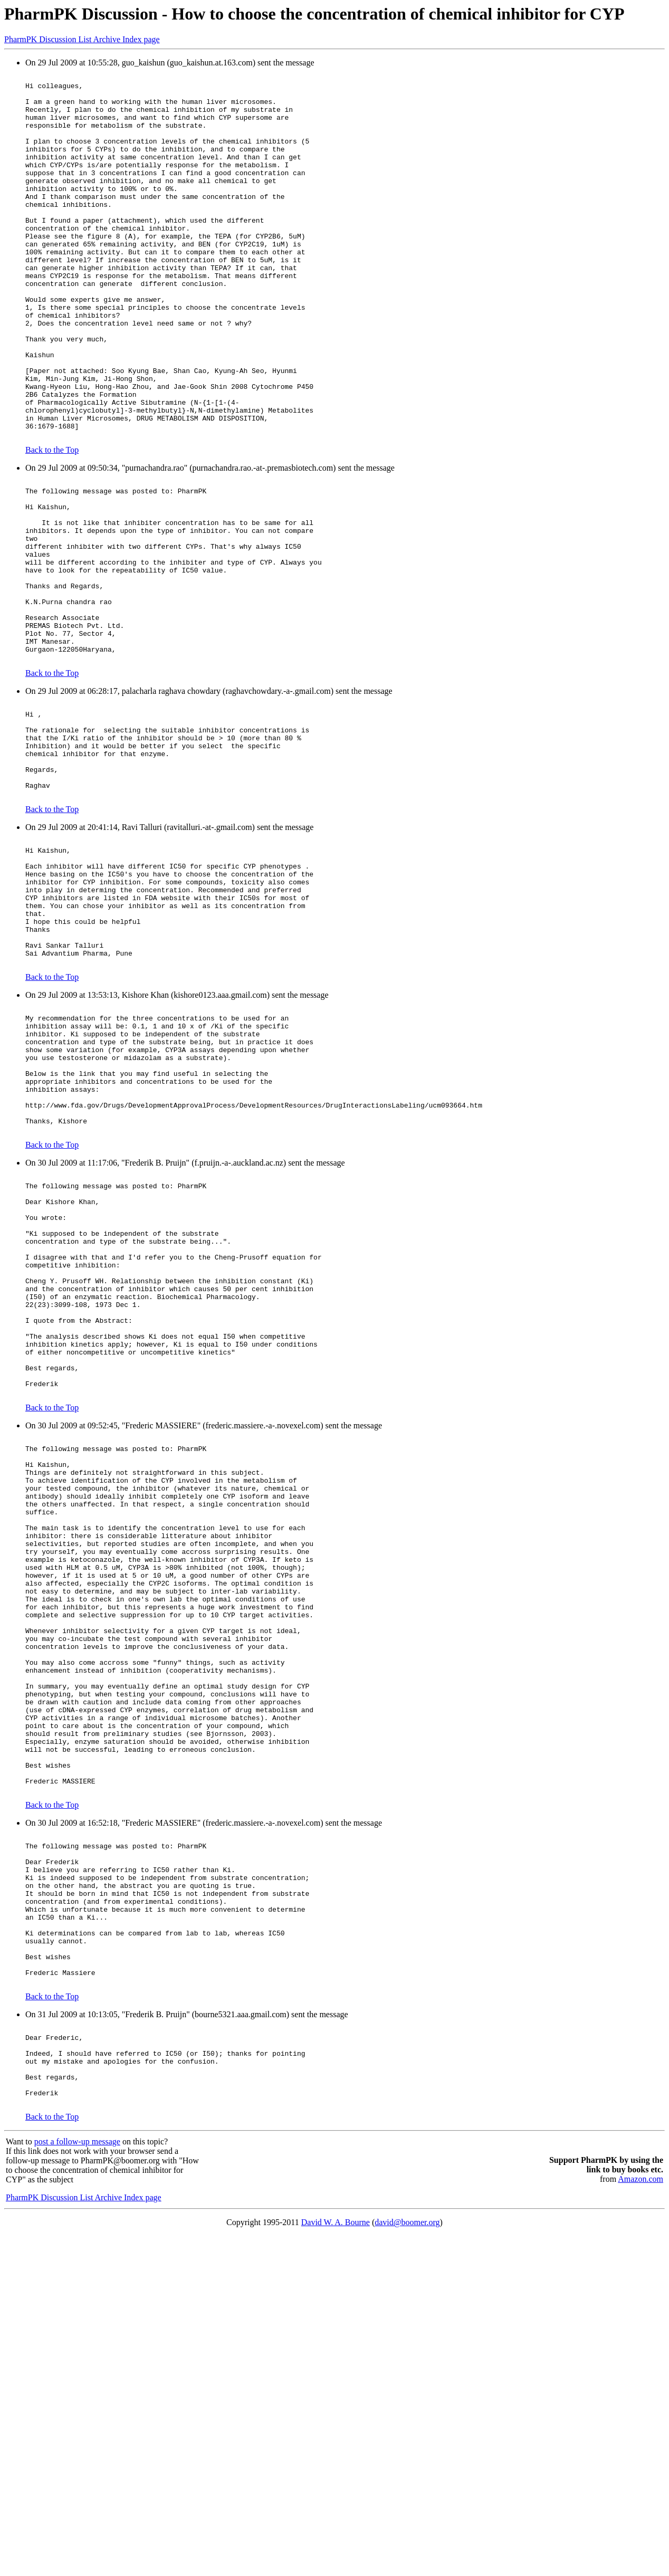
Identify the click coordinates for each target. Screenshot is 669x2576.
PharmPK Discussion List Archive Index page (82, 39)
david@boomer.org (407, 2562)
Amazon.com (640, 2519)
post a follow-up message (77, 2481)
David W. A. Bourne (335, 2562)
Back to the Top (52, 522)
